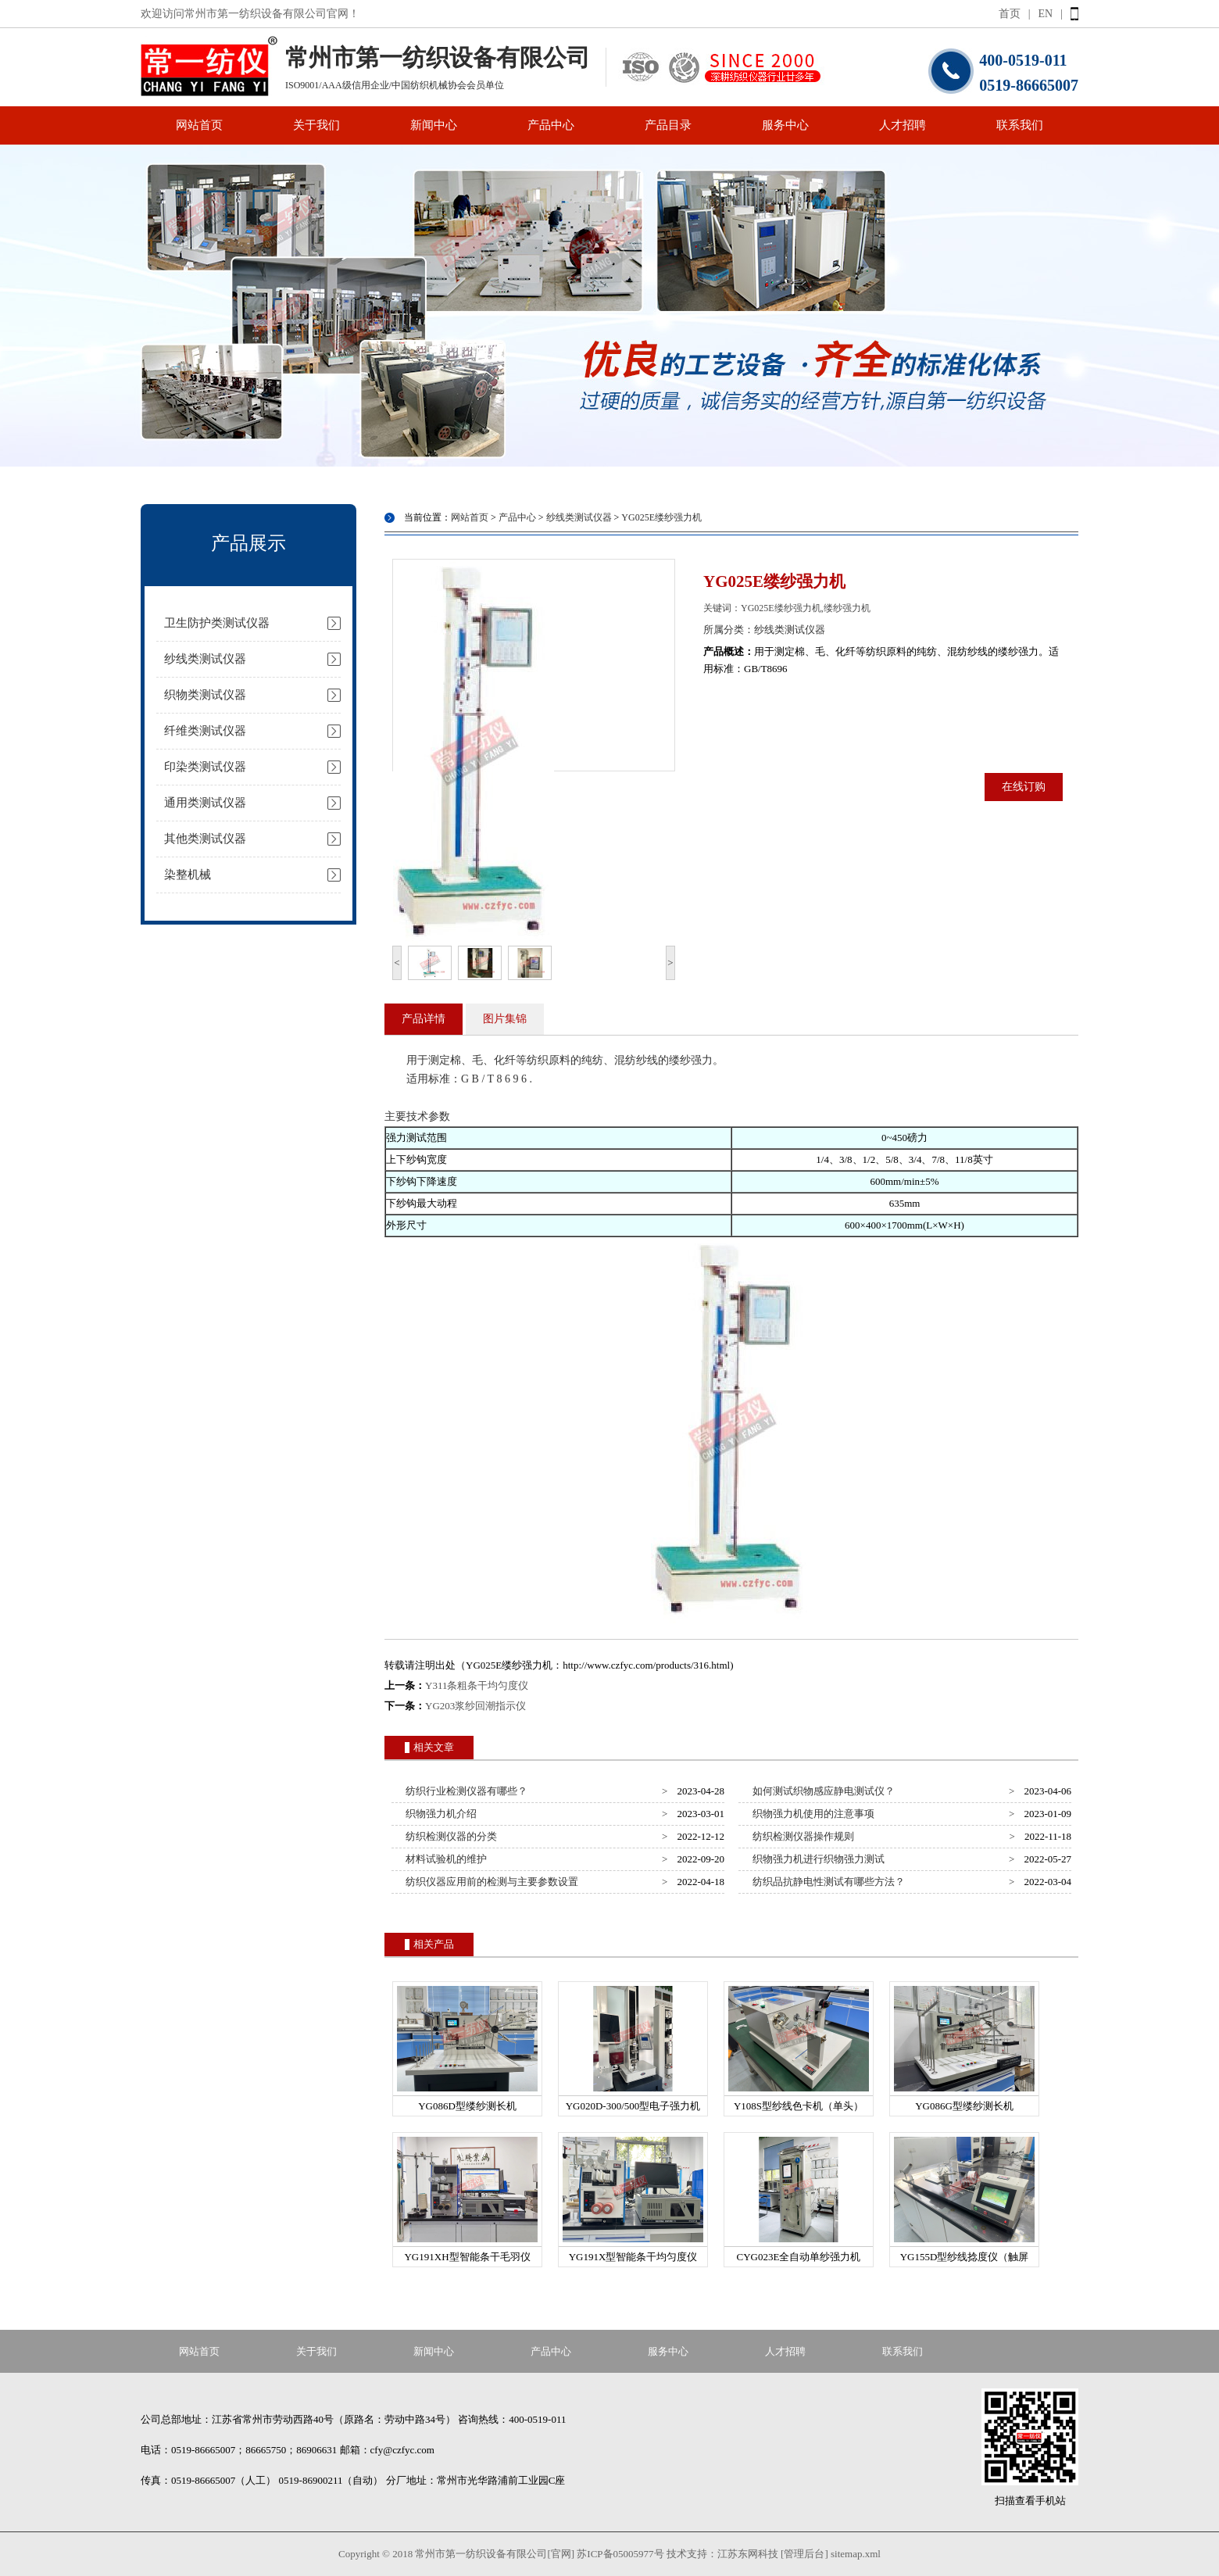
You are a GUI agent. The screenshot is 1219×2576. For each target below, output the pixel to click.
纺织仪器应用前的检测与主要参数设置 (490, 1881)
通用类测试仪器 (205, 802)
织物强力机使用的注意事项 (811, 1813)
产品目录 (668, 125)
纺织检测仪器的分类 (449, 1836)
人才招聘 (902, 125)
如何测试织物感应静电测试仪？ (821, 1791)
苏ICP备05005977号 (620, 2554)
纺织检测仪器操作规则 (801, 1836)
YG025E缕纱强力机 (661, 517)
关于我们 (316, 125)
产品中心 (550, 125)
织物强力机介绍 (439, 1813)
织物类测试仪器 (205, 695)
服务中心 (785, 125)
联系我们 (1019, 125)
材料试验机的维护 (444, 1859)
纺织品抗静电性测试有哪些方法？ (827, 1881)
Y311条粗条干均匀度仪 (476, 1685)
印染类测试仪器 (205, 766)
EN (1045, 14)
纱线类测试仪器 (205, 659)
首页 (1010, 14)
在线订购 (1024, 786)
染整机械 (187, 874)
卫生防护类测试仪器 (217, 623)
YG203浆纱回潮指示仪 (475, 1706)
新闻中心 (433, 125)
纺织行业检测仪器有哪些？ (464, 1791)
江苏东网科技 (747, 2554)
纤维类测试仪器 (205, 730)
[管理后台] (804, 2554)
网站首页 (199, 125)
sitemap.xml (856, 2554)
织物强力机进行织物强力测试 (816, 1859)
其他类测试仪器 (205, 838)
